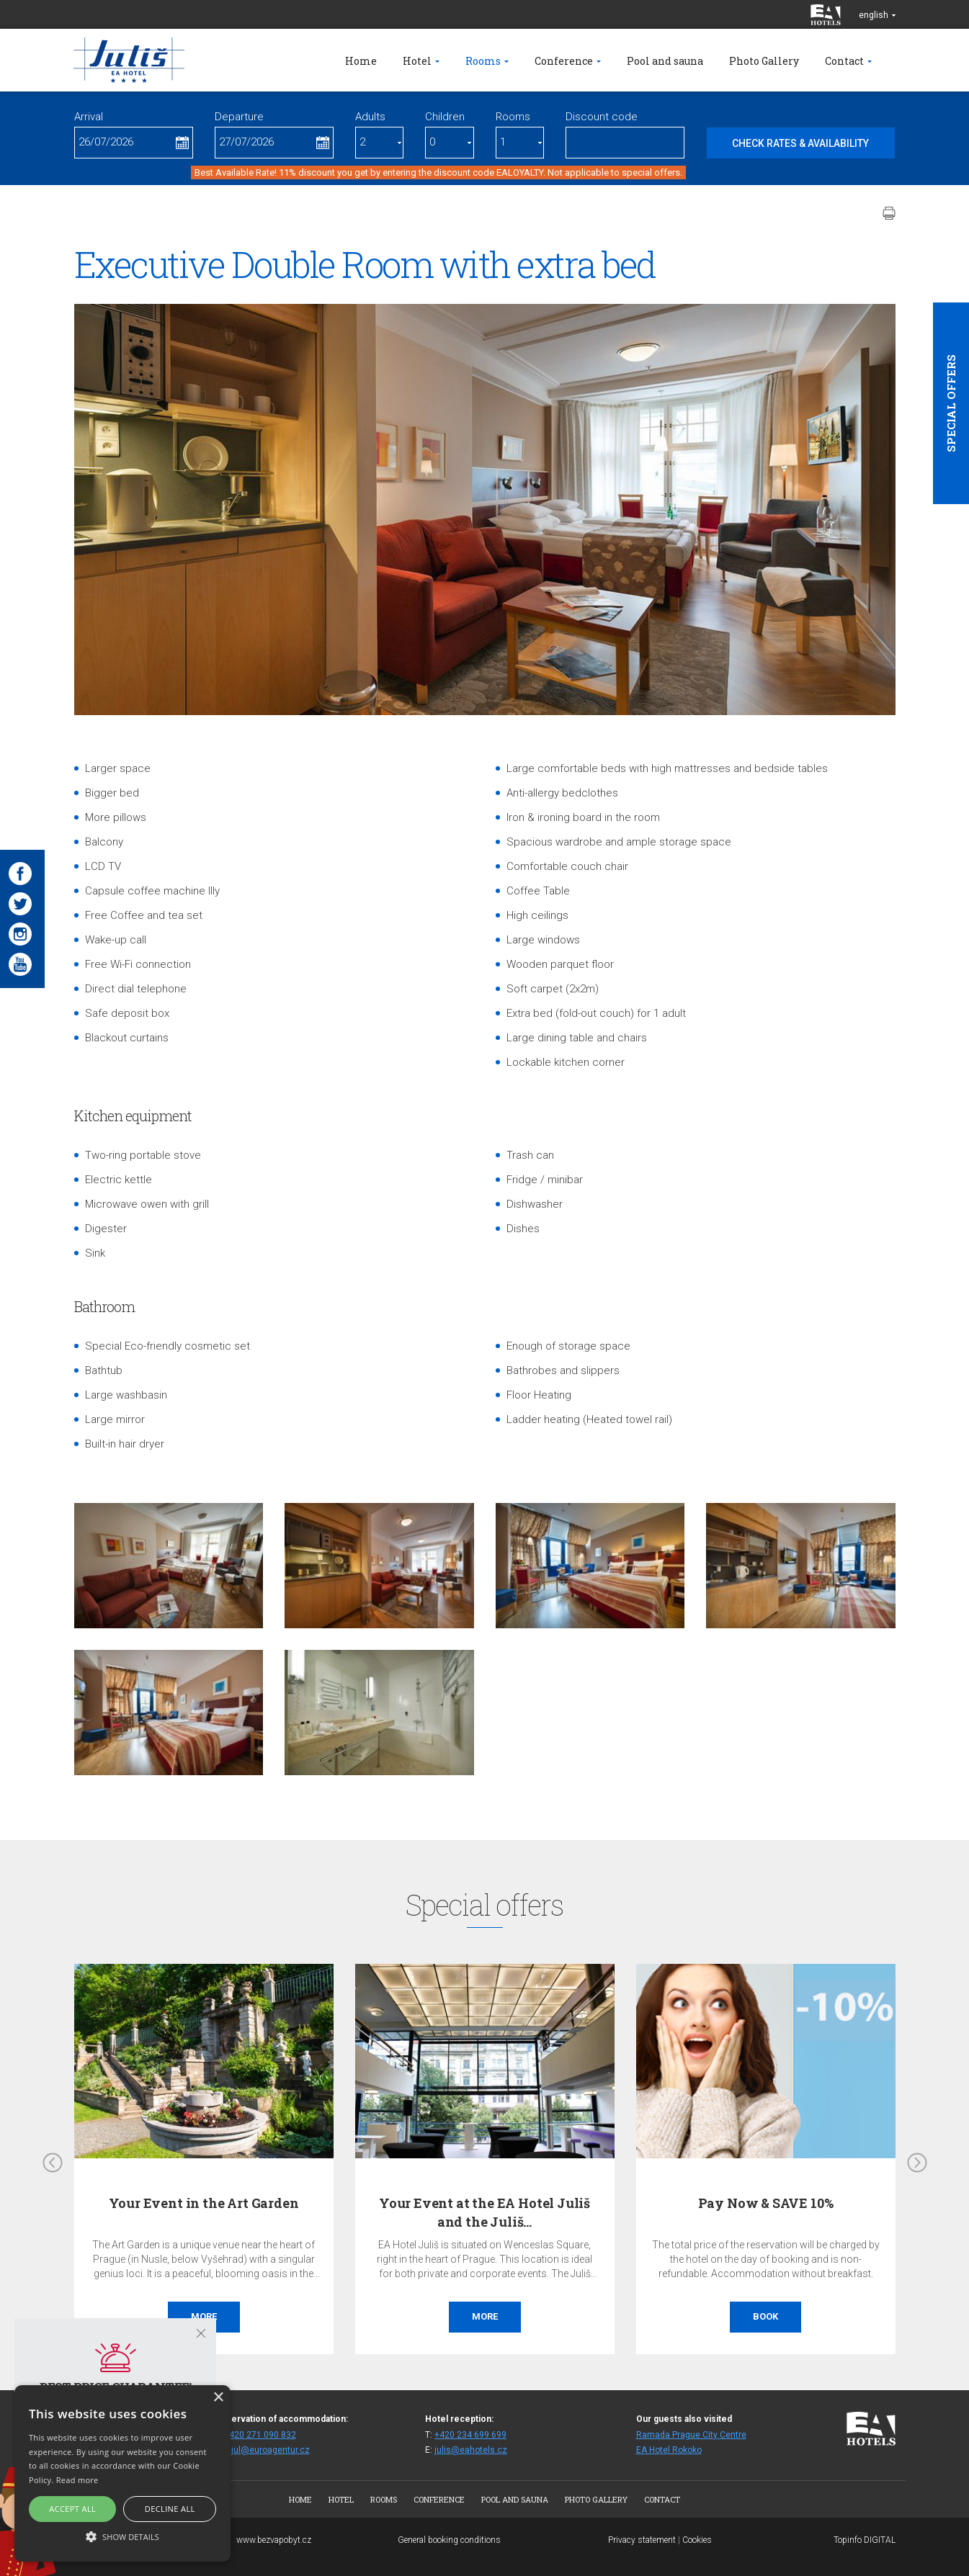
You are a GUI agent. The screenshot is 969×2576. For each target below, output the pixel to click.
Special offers (951, 403)
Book (765, 2316)
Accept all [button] (72, 2508)
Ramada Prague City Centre (691, 2435)
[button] (122, 2536)
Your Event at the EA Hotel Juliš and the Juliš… (484, 2212)
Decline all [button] (170, 2508)
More (204, 2316)
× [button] (218, 2397)
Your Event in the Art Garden (204, 2203)
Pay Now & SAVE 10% (766, 2203)
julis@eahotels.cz (470, 2450)
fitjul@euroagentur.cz (267, 2450)
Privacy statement (642, 2540)
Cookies (697, 2540)
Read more (77, 2479)
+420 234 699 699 (470, 2435)
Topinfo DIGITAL (865, 2540)
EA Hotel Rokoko (669, 2450)
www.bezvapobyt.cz (273, 2540)
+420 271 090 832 (260, 2435)
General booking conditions (449, 2540)
